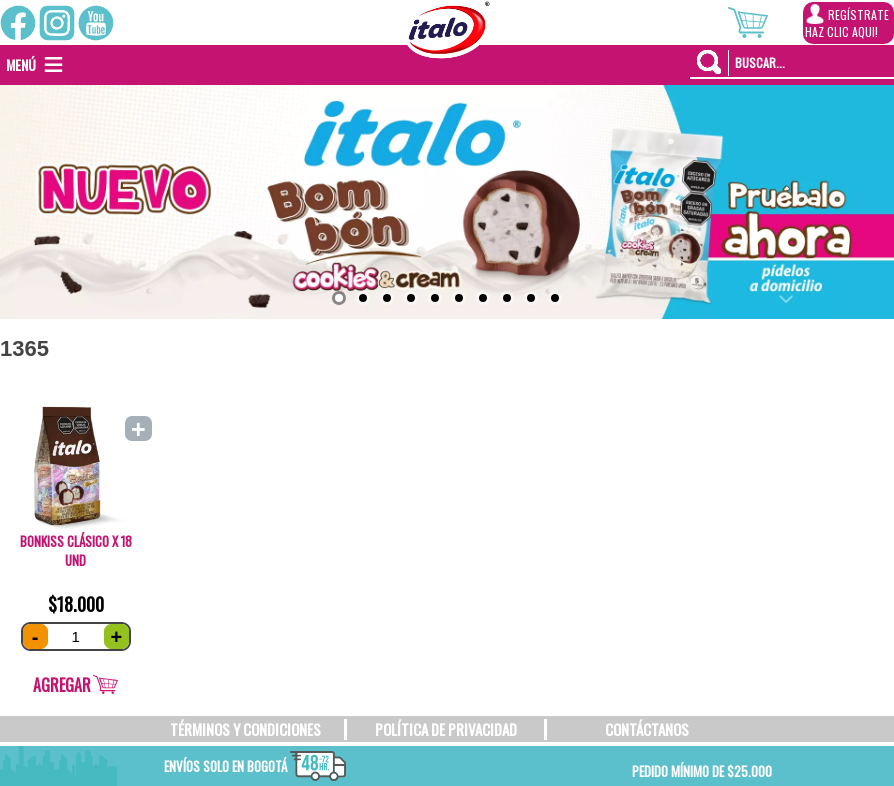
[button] (21, 65)
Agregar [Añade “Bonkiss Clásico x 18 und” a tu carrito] (62, 685)
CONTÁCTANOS (647, 729)
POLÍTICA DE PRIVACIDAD (446, 729)
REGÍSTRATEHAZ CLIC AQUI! (847, 22)
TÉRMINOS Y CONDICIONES (245, 729)
